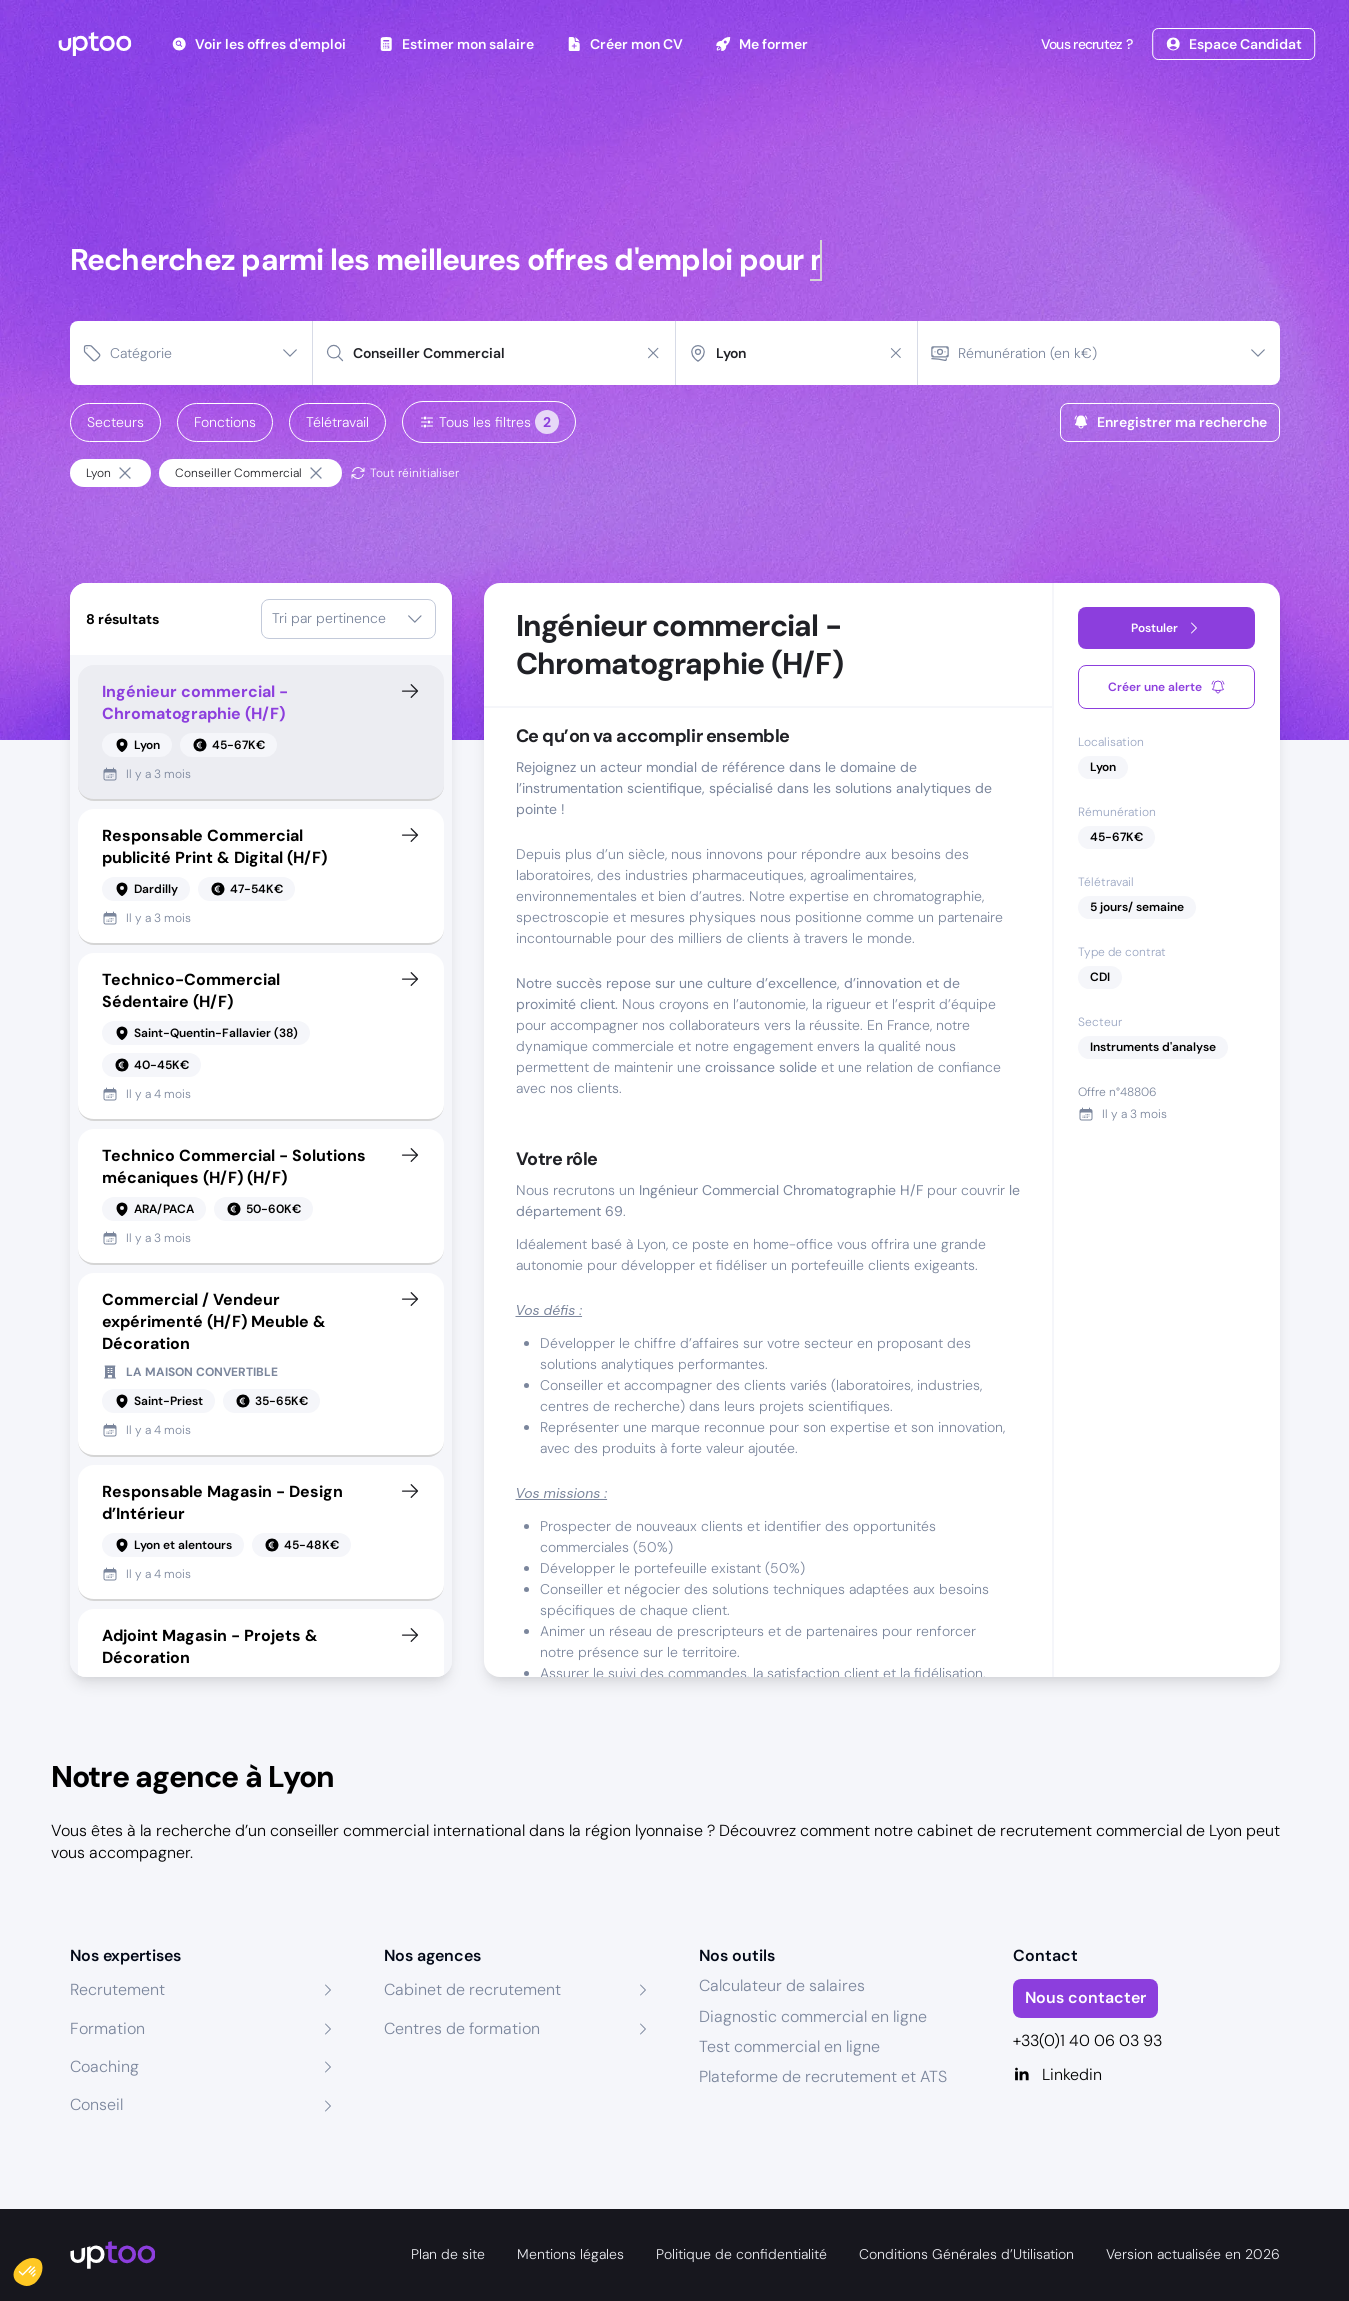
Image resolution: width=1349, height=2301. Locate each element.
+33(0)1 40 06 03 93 (1087, 2040)
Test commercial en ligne (789, 2046)
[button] (42, 2267)
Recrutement (117, 1989)
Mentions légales (570, 2254)
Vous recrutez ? (1085, 44)
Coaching (104, 2066)
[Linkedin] (1146, 2075)
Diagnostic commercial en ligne (813, 2016)
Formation (107, 2028)
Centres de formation (462, 2028)
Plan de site (448, 2254)
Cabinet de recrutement (472, 1989)
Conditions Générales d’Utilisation (966, 2254)
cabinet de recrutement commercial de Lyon (1079, 1830)
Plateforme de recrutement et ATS (823, 2076)
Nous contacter (1085, 1997)
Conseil (96, 2104)
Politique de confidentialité (741, 2254)
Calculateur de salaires (782, 1985)
